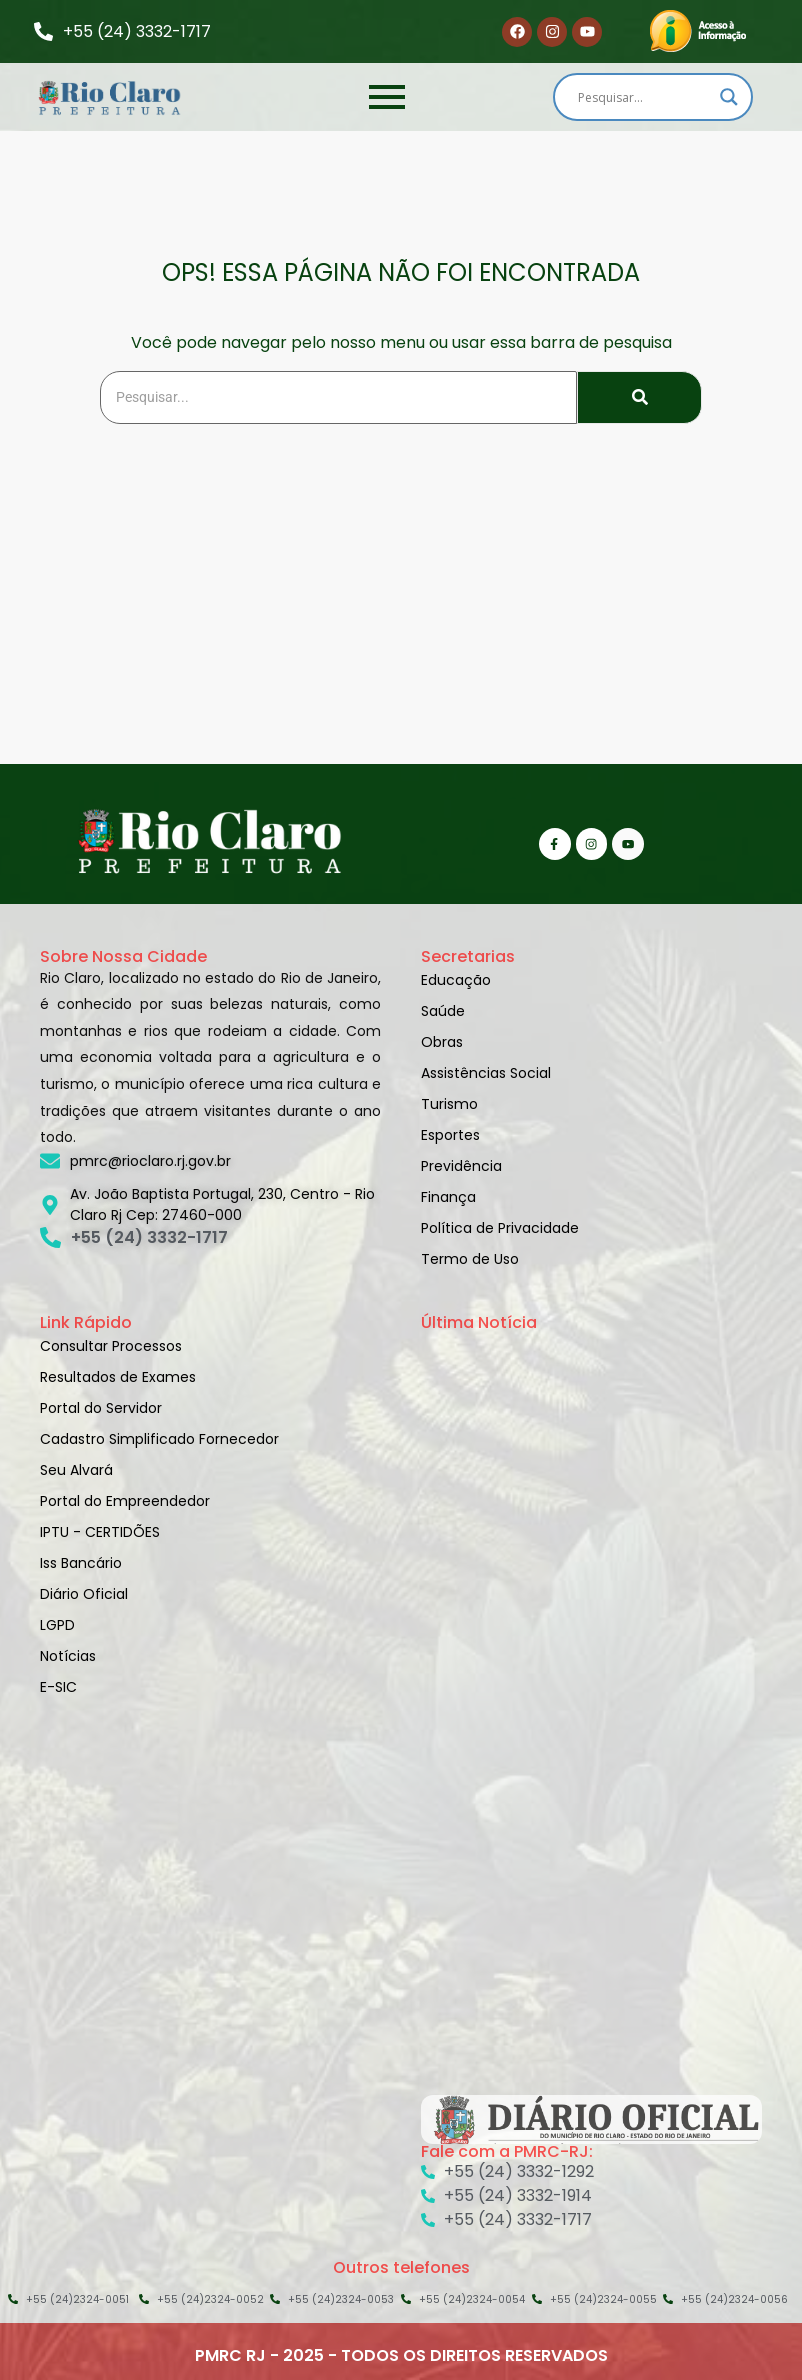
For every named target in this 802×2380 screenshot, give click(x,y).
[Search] (338, 397)
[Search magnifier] (729, 97)
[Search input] (644, 97)
